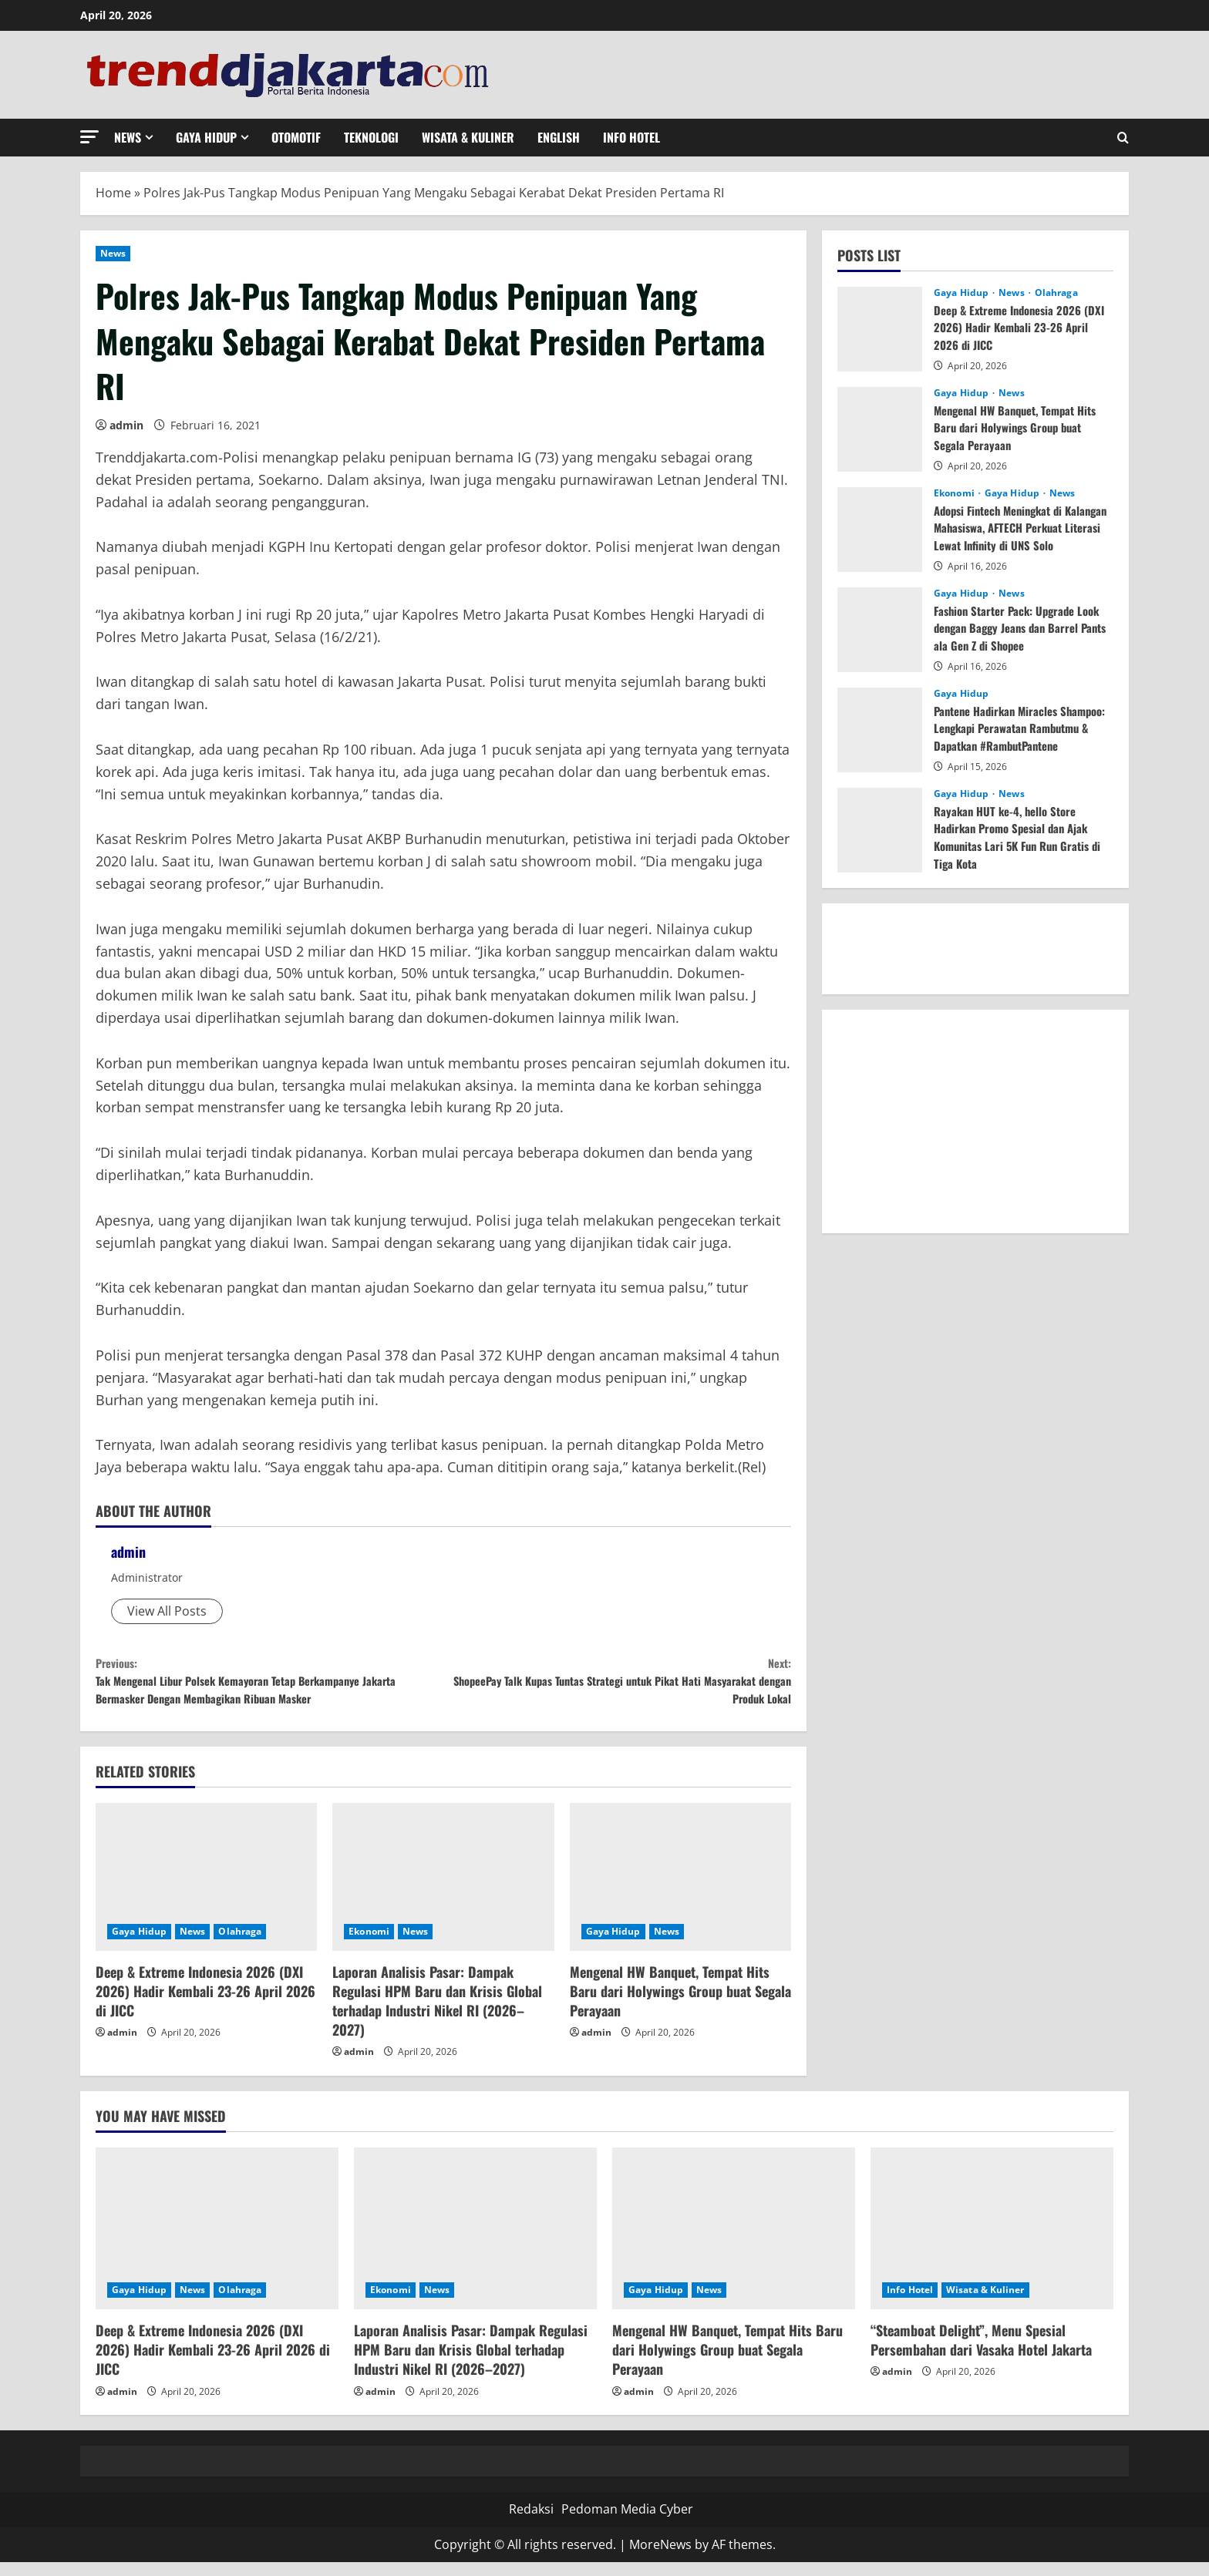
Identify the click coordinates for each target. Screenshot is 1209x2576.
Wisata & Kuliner (468, 137)
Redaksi (531, 2522)
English (558, 137)
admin (126, 425)
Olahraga (239, 1944)
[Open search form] (1123, 138)
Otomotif (296, 137)
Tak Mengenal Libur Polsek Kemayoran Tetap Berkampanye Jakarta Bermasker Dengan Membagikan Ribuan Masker (269, 1687)
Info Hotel (631, 137)
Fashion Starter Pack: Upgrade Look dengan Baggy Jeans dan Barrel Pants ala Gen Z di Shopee (1023, 627)
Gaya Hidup (206, 137)
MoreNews (660, 2557)
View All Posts (167, 1610)
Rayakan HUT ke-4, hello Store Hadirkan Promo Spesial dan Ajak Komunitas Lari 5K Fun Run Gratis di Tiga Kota (1018, 837)
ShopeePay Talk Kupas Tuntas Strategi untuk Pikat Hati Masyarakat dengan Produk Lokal (617, 1687)
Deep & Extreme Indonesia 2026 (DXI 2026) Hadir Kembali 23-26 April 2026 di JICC (205, 2004)
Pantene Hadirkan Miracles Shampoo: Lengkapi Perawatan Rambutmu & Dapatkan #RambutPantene (1010, 736)
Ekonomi (369, 1944)
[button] (89, 136)
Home (113, 192)
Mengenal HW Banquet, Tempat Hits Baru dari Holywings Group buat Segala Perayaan (680, 2004)
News (127, 137)
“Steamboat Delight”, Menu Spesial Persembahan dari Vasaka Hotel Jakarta (981, 2353)
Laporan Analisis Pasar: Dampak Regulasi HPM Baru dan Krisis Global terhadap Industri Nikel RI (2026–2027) (437, 2014)
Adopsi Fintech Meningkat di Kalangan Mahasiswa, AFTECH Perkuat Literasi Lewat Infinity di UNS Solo (1016, 536)
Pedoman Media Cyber (627, 2522)
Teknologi (371, 137)
